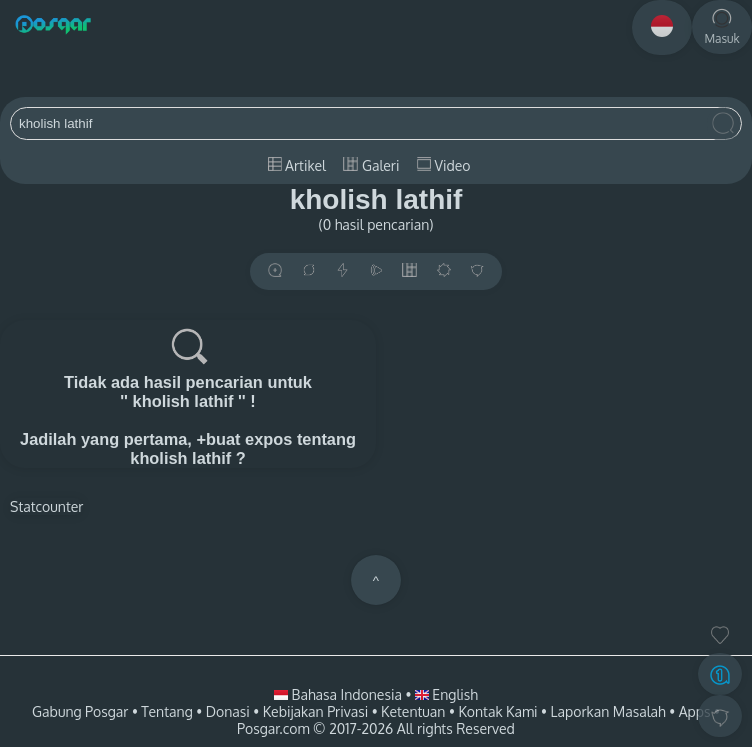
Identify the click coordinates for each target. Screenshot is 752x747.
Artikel (297, 165)
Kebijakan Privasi (315, 711)
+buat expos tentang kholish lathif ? (243, 448)
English (446, 694)
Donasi (228, 711)
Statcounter (46, 506)
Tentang (166, 711)
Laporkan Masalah (608, 711)
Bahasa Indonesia (339, 694)
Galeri (371, 165)
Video (443, 165)
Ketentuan (413, 711)
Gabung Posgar (80, 711)
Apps (695, 711)
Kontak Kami (497, 711)
